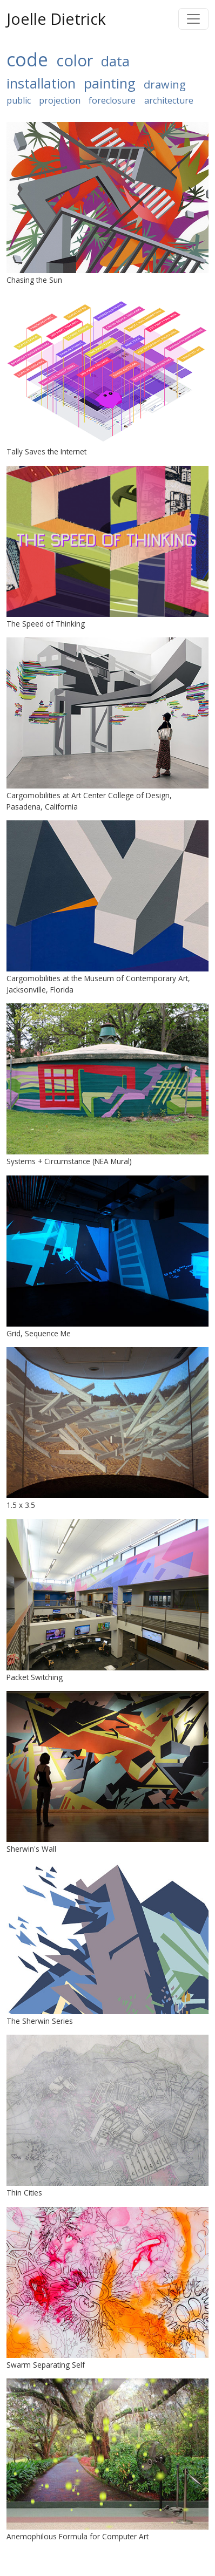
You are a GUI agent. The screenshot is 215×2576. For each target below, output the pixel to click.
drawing (165, 84)
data (115, 61)
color (74, 60)
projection (59, 100)
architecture (168, 100)
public (18, 100)
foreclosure (112, 100)
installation (41, 83)
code (27, 59)
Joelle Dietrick (56, 18)
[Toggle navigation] (193, 19)
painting (110, 83)
